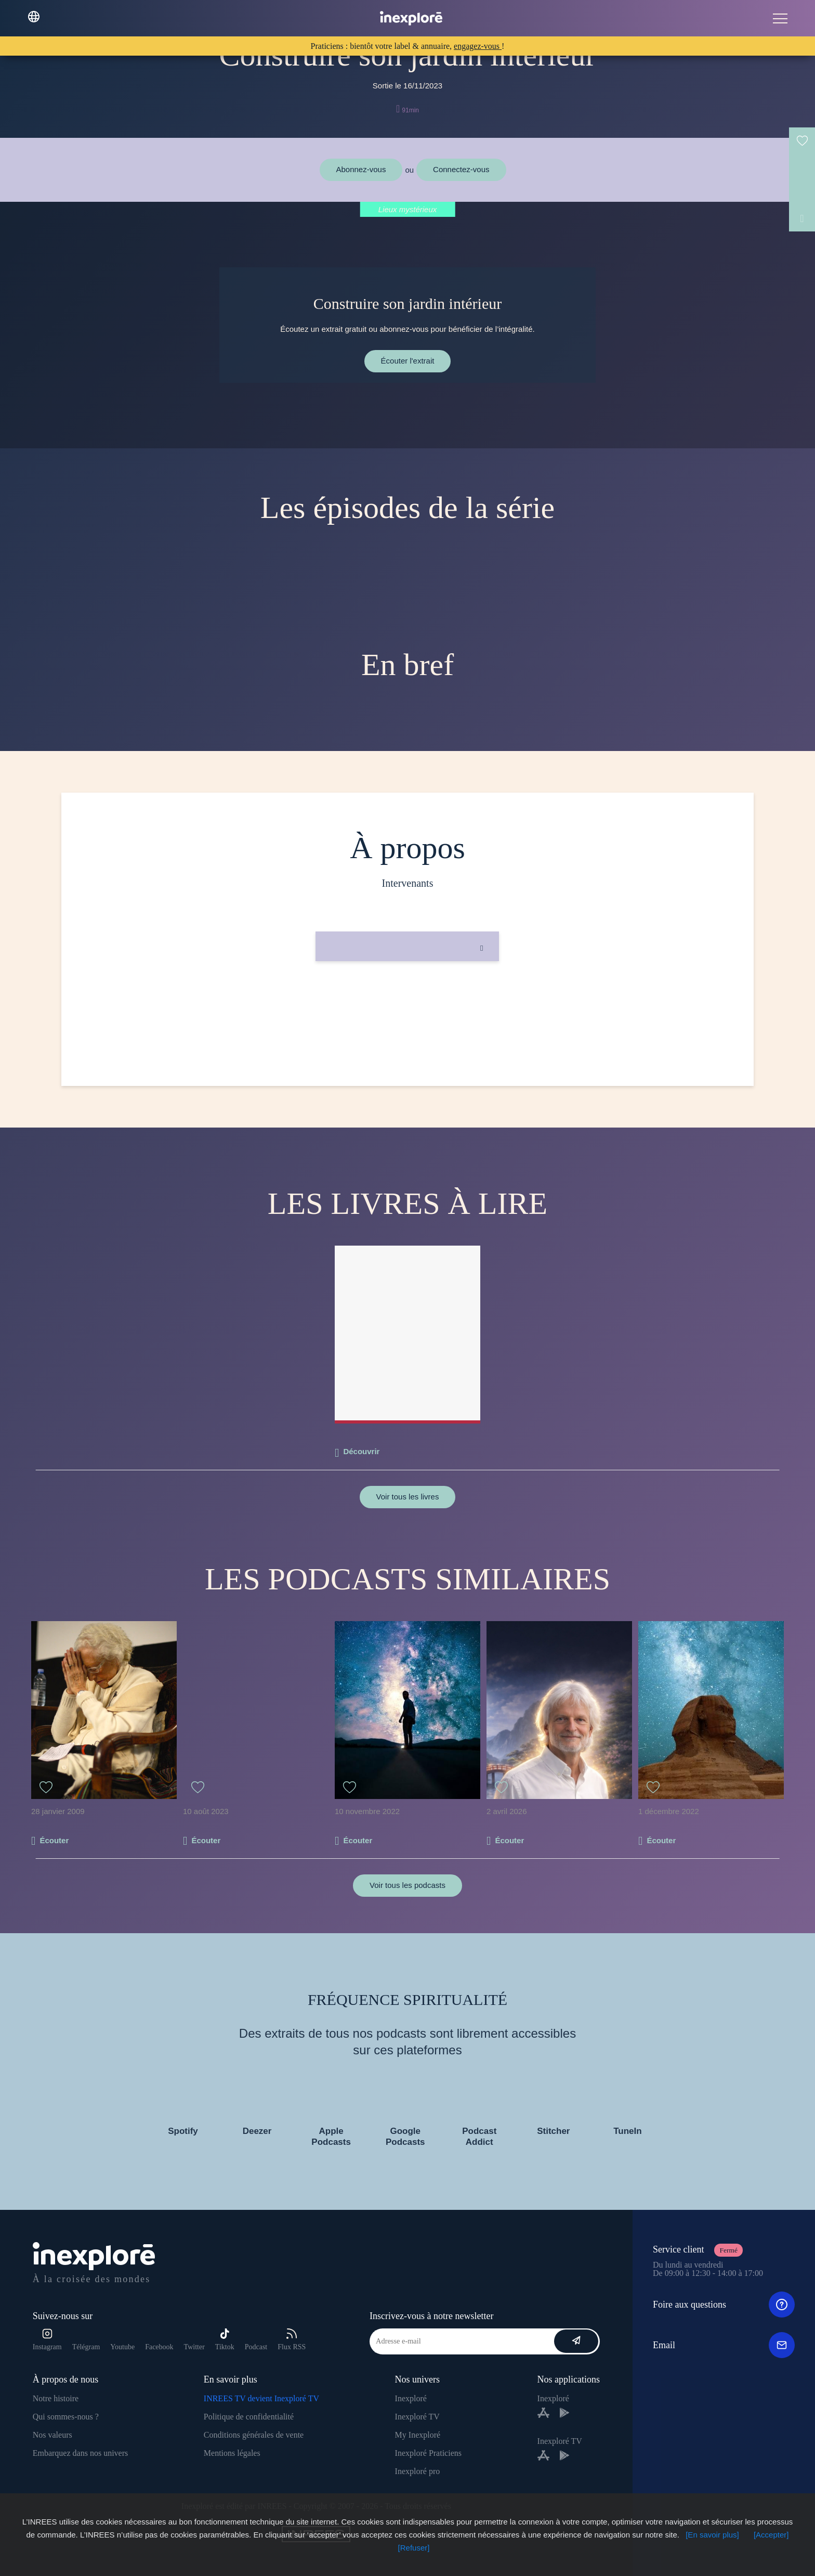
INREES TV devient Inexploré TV (261, 2398)
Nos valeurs (52, 2434)
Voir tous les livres (407, 1496)
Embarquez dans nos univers (80, 2453)
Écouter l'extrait (408, 360)
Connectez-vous (461, 169)
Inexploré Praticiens (428, 2453)
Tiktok (224, 2339)
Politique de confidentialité (249, 2416)
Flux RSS (292, 2339)
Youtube (122, 2347)
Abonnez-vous (361, 169)
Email (724, 2345)
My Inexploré (418, 2434)
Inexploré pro (417, 2471)
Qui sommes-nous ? (66, 2416)
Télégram (86, 2347)
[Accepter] (771, 2534)
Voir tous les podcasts (407, 1885)
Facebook (159, 2347)
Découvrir (361, 1451)
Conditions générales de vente (254, 2434)
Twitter (194, 2347)
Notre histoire (55, 2398)
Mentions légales (232, 2453)
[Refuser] (414, 2547)
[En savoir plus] (712, 2534)
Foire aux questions (724, 2305)
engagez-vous (478, 46)
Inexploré (411, 2398)
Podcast (256, 2347)
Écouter (54, 1840)
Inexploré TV (417, 2416)
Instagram (47, 2339)
